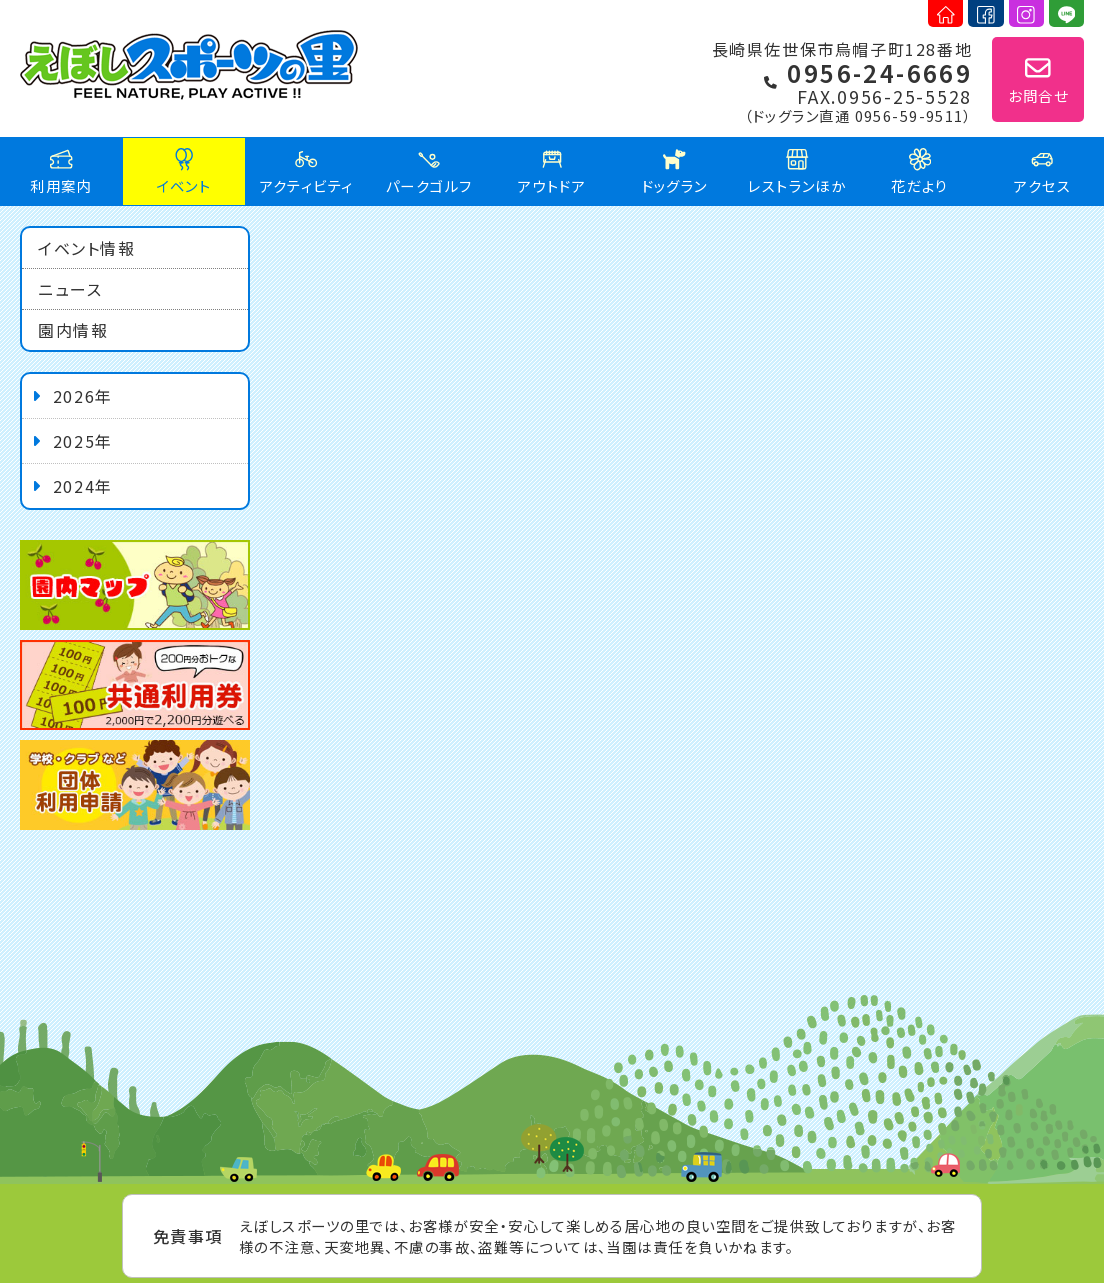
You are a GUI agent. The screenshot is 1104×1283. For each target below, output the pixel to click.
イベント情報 (87, 248)
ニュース (70, 289)
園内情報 (73, 330)
